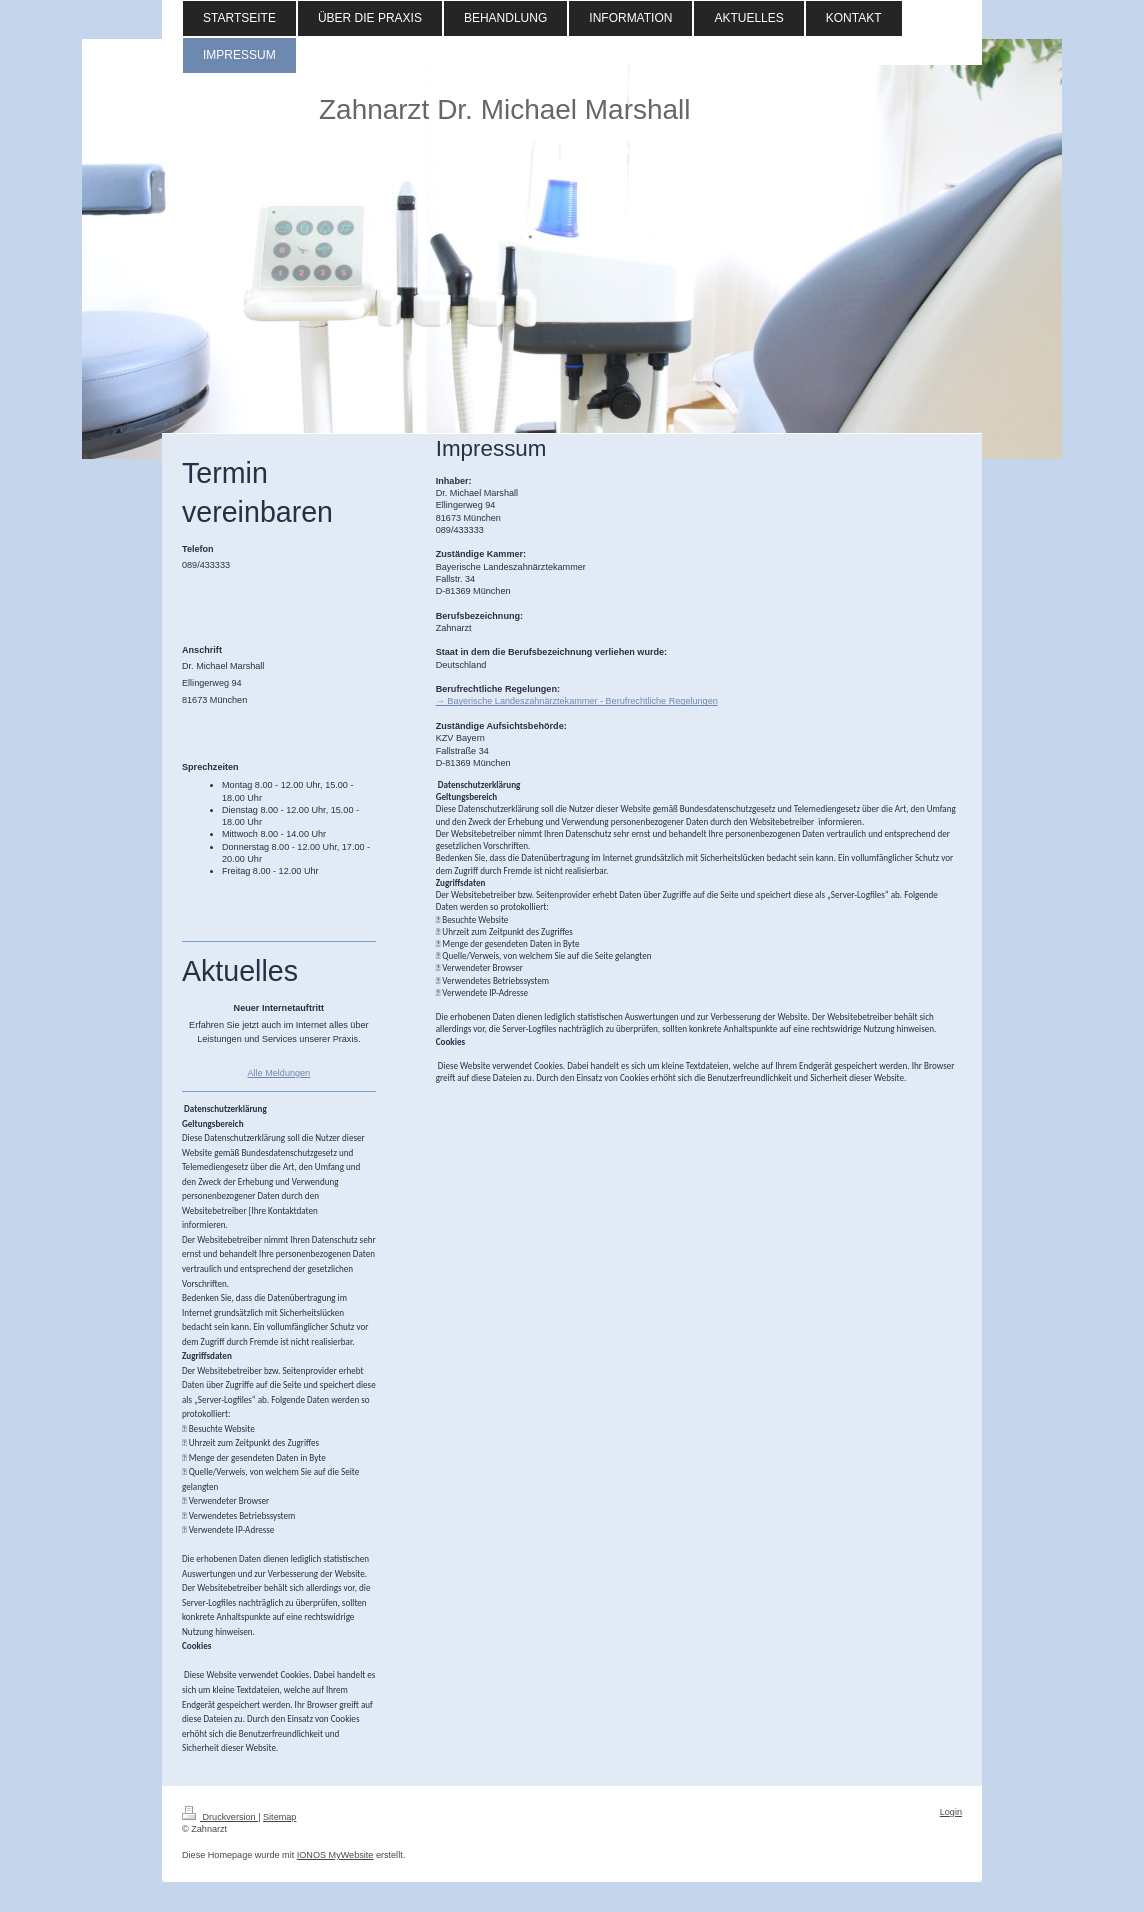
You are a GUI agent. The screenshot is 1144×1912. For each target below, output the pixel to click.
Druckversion (220, 1817)
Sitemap (279, 1817)
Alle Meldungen (278, 1073)
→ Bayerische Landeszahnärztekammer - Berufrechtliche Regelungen (577, 701)
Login (951, 1812)
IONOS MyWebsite (335, 1855)
